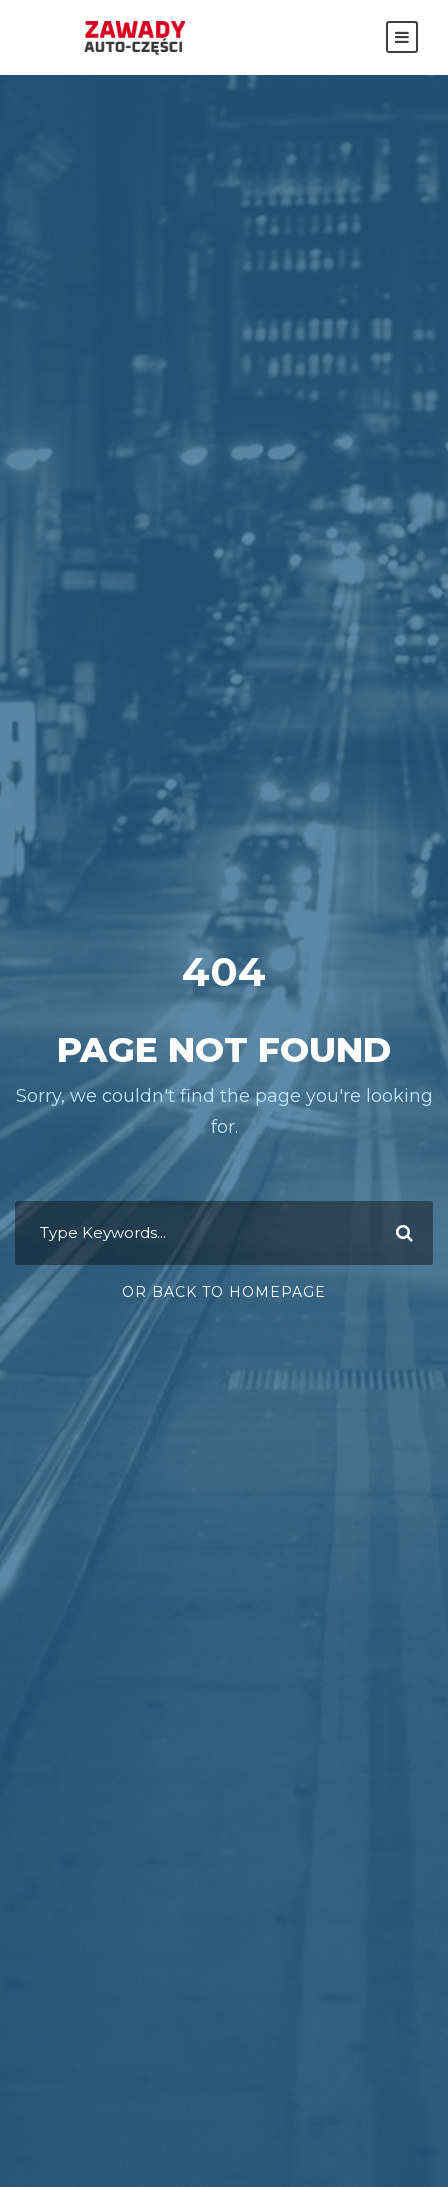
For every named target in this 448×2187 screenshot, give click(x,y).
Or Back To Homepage (224, 1292)
